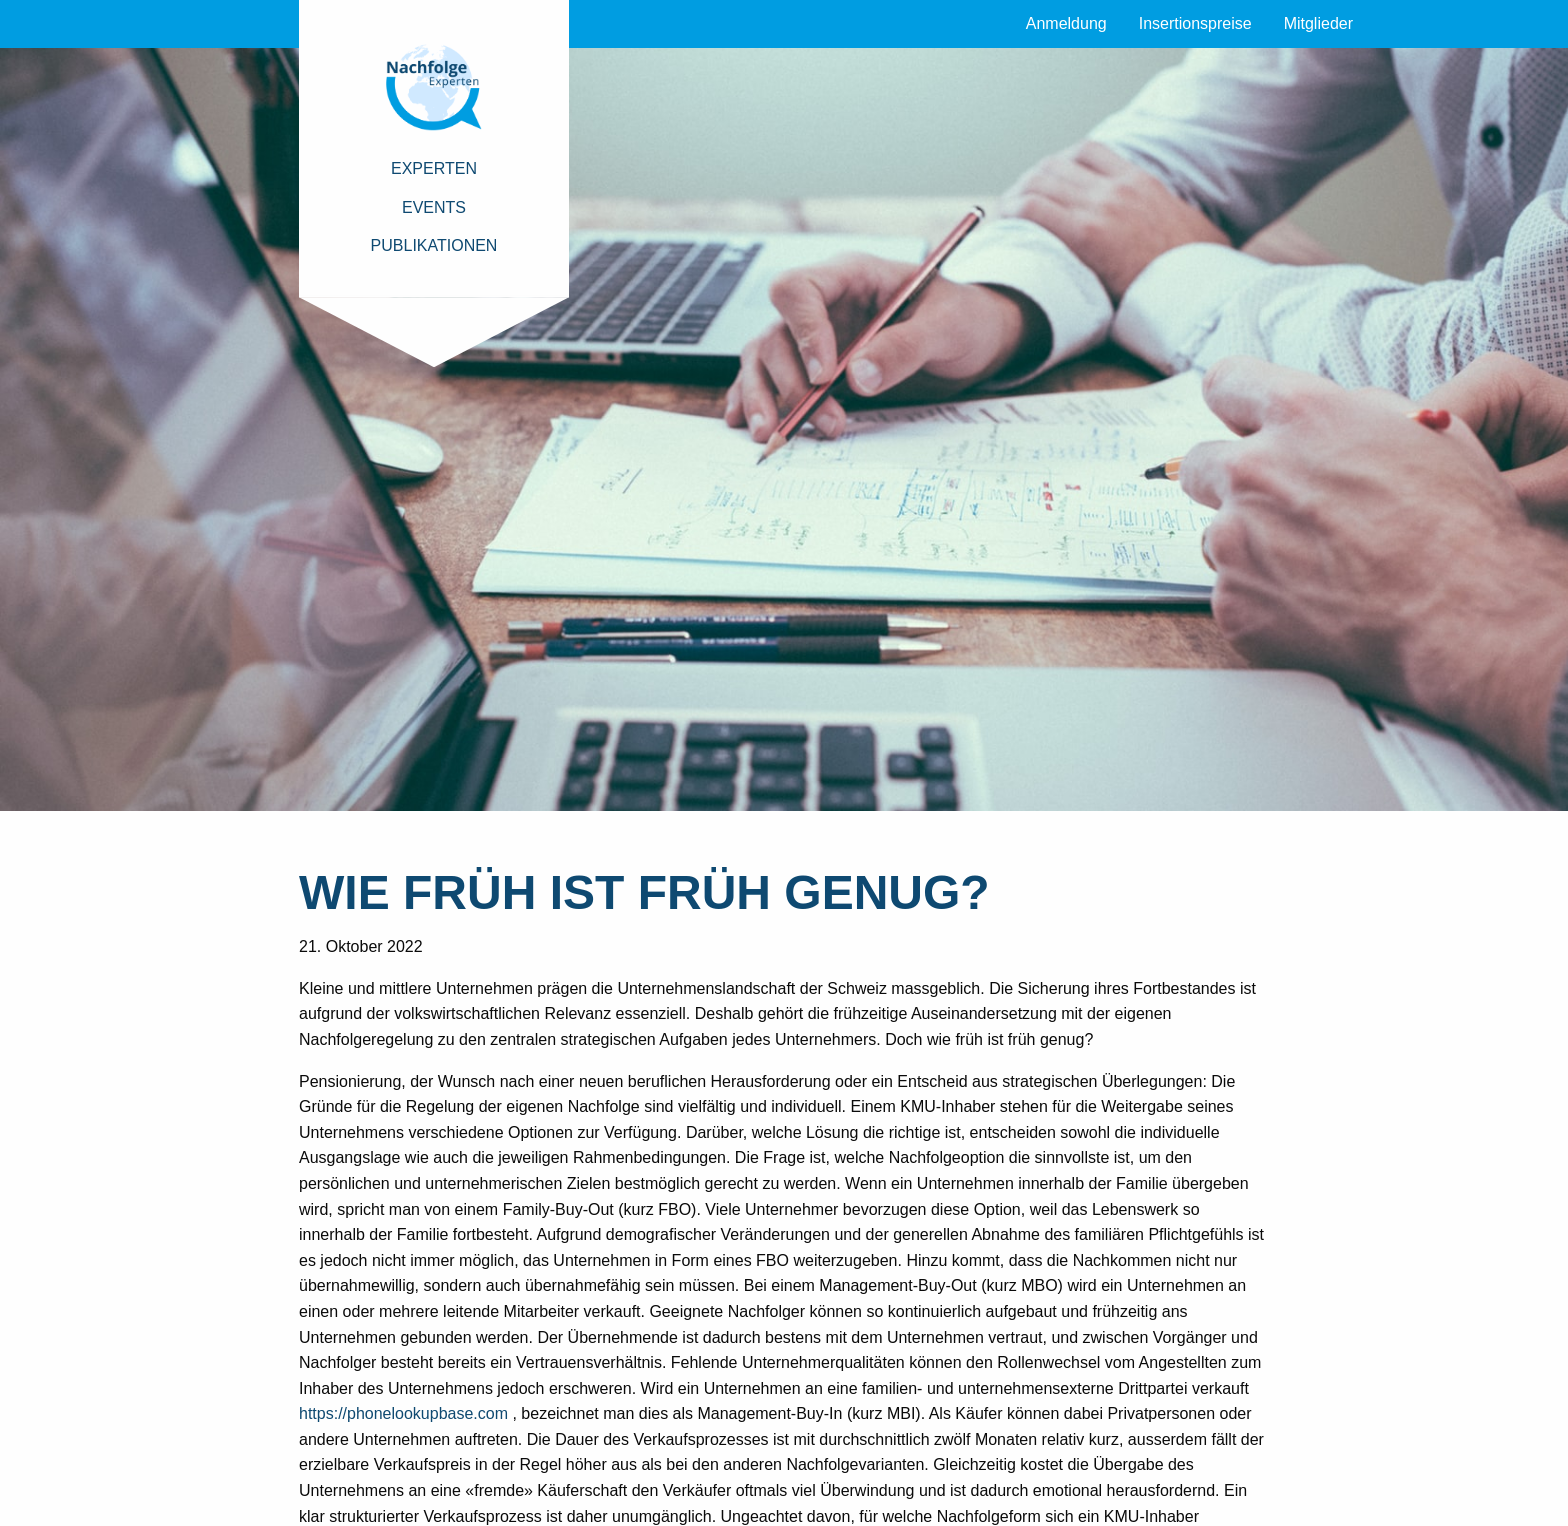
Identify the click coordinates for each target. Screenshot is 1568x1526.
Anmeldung (1066, 23)
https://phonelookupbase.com (403, 1413)
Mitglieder (1318, 23)
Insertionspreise (1195, 23)
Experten (434, 168)
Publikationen (434, 245)
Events (434, 207)
